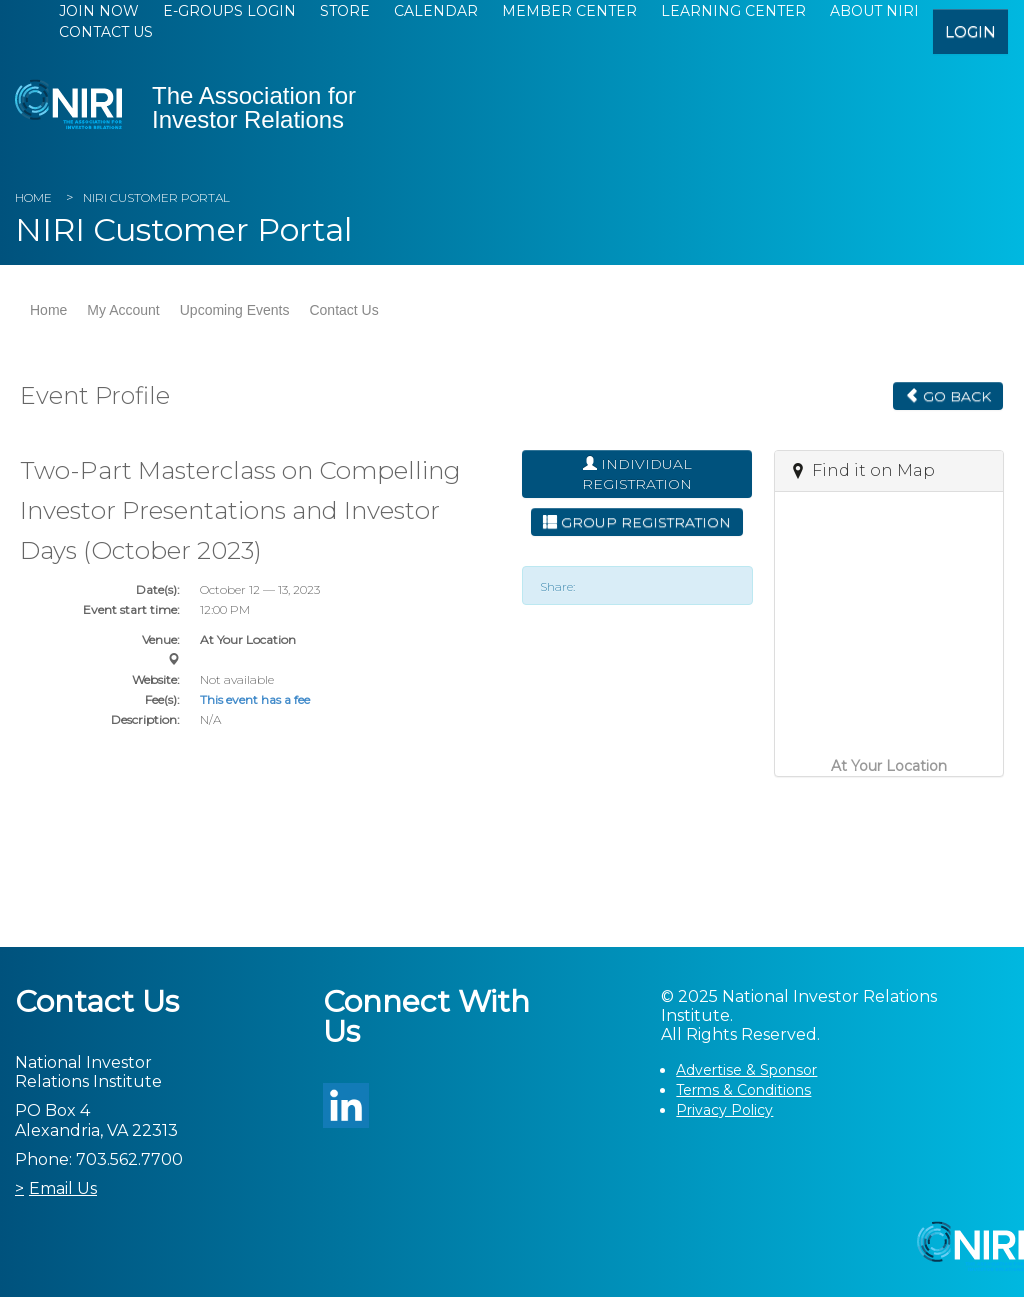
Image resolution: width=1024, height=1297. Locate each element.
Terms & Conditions (743, 1090)
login (970, 31)
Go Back (948, 396)
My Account (123, 310)
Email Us (63, 1188)
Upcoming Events (235, 310)
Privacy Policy (724, 1110)
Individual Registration (637, 474)
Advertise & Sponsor (746, 1070)
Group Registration (637, 522)
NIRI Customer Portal (156, 197)
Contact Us (106, 32)
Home (33, 197)
